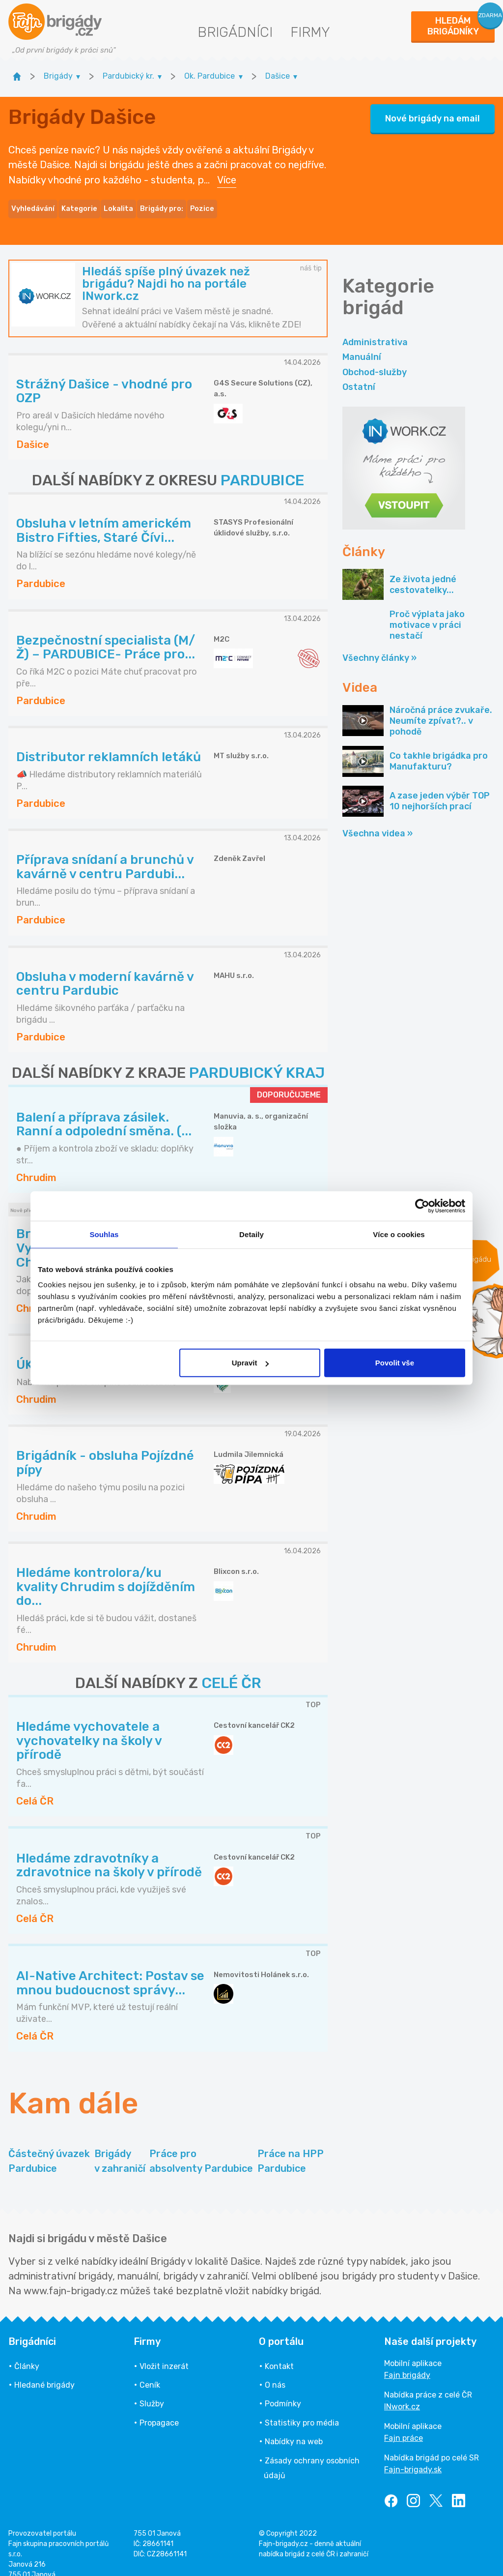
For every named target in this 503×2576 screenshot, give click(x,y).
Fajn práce (403, 2424)
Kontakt (279, 2352)
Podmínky (283, 2390)
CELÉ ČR (231, 1670)
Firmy (310, 32)
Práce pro (201, 2148)
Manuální (361, 343)
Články (26, 2352)
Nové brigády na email (432, 111)
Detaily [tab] (251, 1234)
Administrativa (375, 328)
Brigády (119, 2148)
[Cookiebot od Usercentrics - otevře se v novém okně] (422, 1205)
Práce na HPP (290, 2148)
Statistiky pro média (302, 2409)
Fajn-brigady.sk (413, 2455)
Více (226, 173)
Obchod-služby (374, 358)
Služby (152, 2390)
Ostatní (358, 373)
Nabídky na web (294, 2428)
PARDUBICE (262, 467)
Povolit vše (394, 1363)
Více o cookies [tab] (399, 1234)
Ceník (150, 2371)
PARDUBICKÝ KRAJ (257, 1059)
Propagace (159, 2409)
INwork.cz (402, 2393)
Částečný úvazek (49, 2148)
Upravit (250, 1363)
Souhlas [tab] (103, 1234)
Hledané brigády (44, 2371)
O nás (275, 2371)
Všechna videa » (377, 819)
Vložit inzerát (164, 2352)
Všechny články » (379, 644)
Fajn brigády (407, 2361)
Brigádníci (235, 32)
